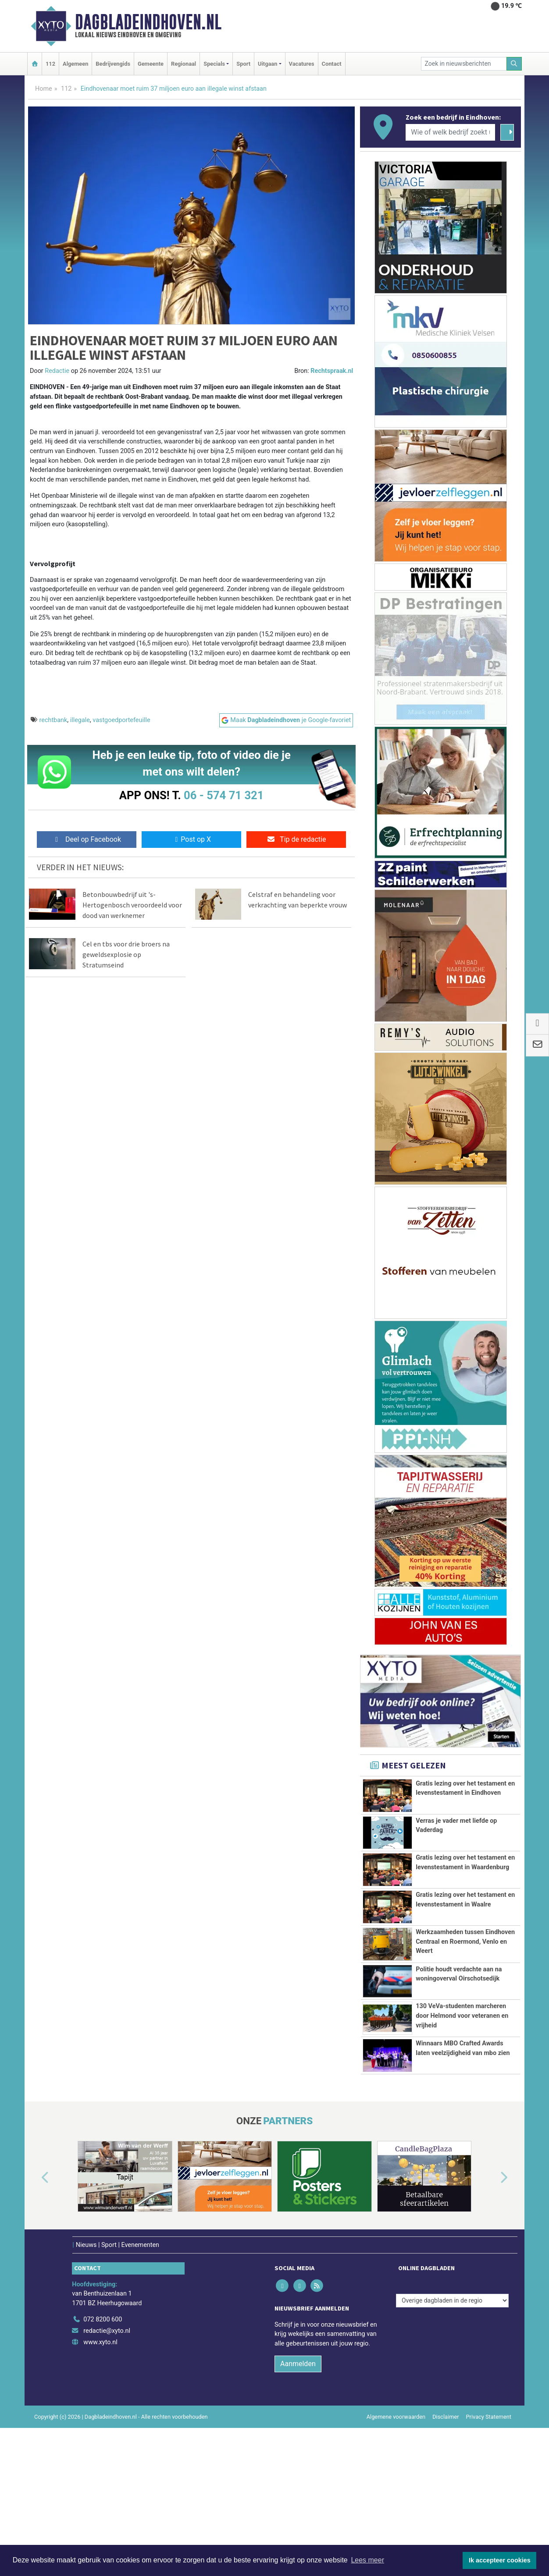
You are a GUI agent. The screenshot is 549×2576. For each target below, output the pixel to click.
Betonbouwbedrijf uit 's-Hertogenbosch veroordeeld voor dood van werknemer (132, 905)
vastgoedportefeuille (121, 720)
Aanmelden (298, 2491)
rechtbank (53, 720)
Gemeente (151, 63)
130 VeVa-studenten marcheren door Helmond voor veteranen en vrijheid (462, 2095)
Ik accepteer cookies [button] (500, 2560)
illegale (80, 720)
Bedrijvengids (113, 63)
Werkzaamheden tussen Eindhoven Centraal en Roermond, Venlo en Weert (465, 1971)
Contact (332, 63)
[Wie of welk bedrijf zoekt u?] (450, 132)
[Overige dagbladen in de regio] (452, 2428)
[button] (35, 2306)
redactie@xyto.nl (106, 2459)
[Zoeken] (514, 64)
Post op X (191, 839)
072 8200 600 (102, 2447)
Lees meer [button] (367, 2560)
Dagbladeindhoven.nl (148, 22)
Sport (243, 63)
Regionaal (183, 63)
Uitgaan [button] (267, 63)
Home (43, 88)
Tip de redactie (296, 839)
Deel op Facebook (86, 839)
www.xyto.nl (100, 2469)
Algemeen (75, 63)
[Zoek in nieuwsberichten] (464, 64)
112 (50, 63)
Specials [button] (214, 63)
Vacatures (301, 63)
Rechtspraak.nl (331, 371)
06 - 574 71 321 (224, 795)
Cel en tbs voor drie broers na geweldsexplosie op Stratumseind (126, 954)
